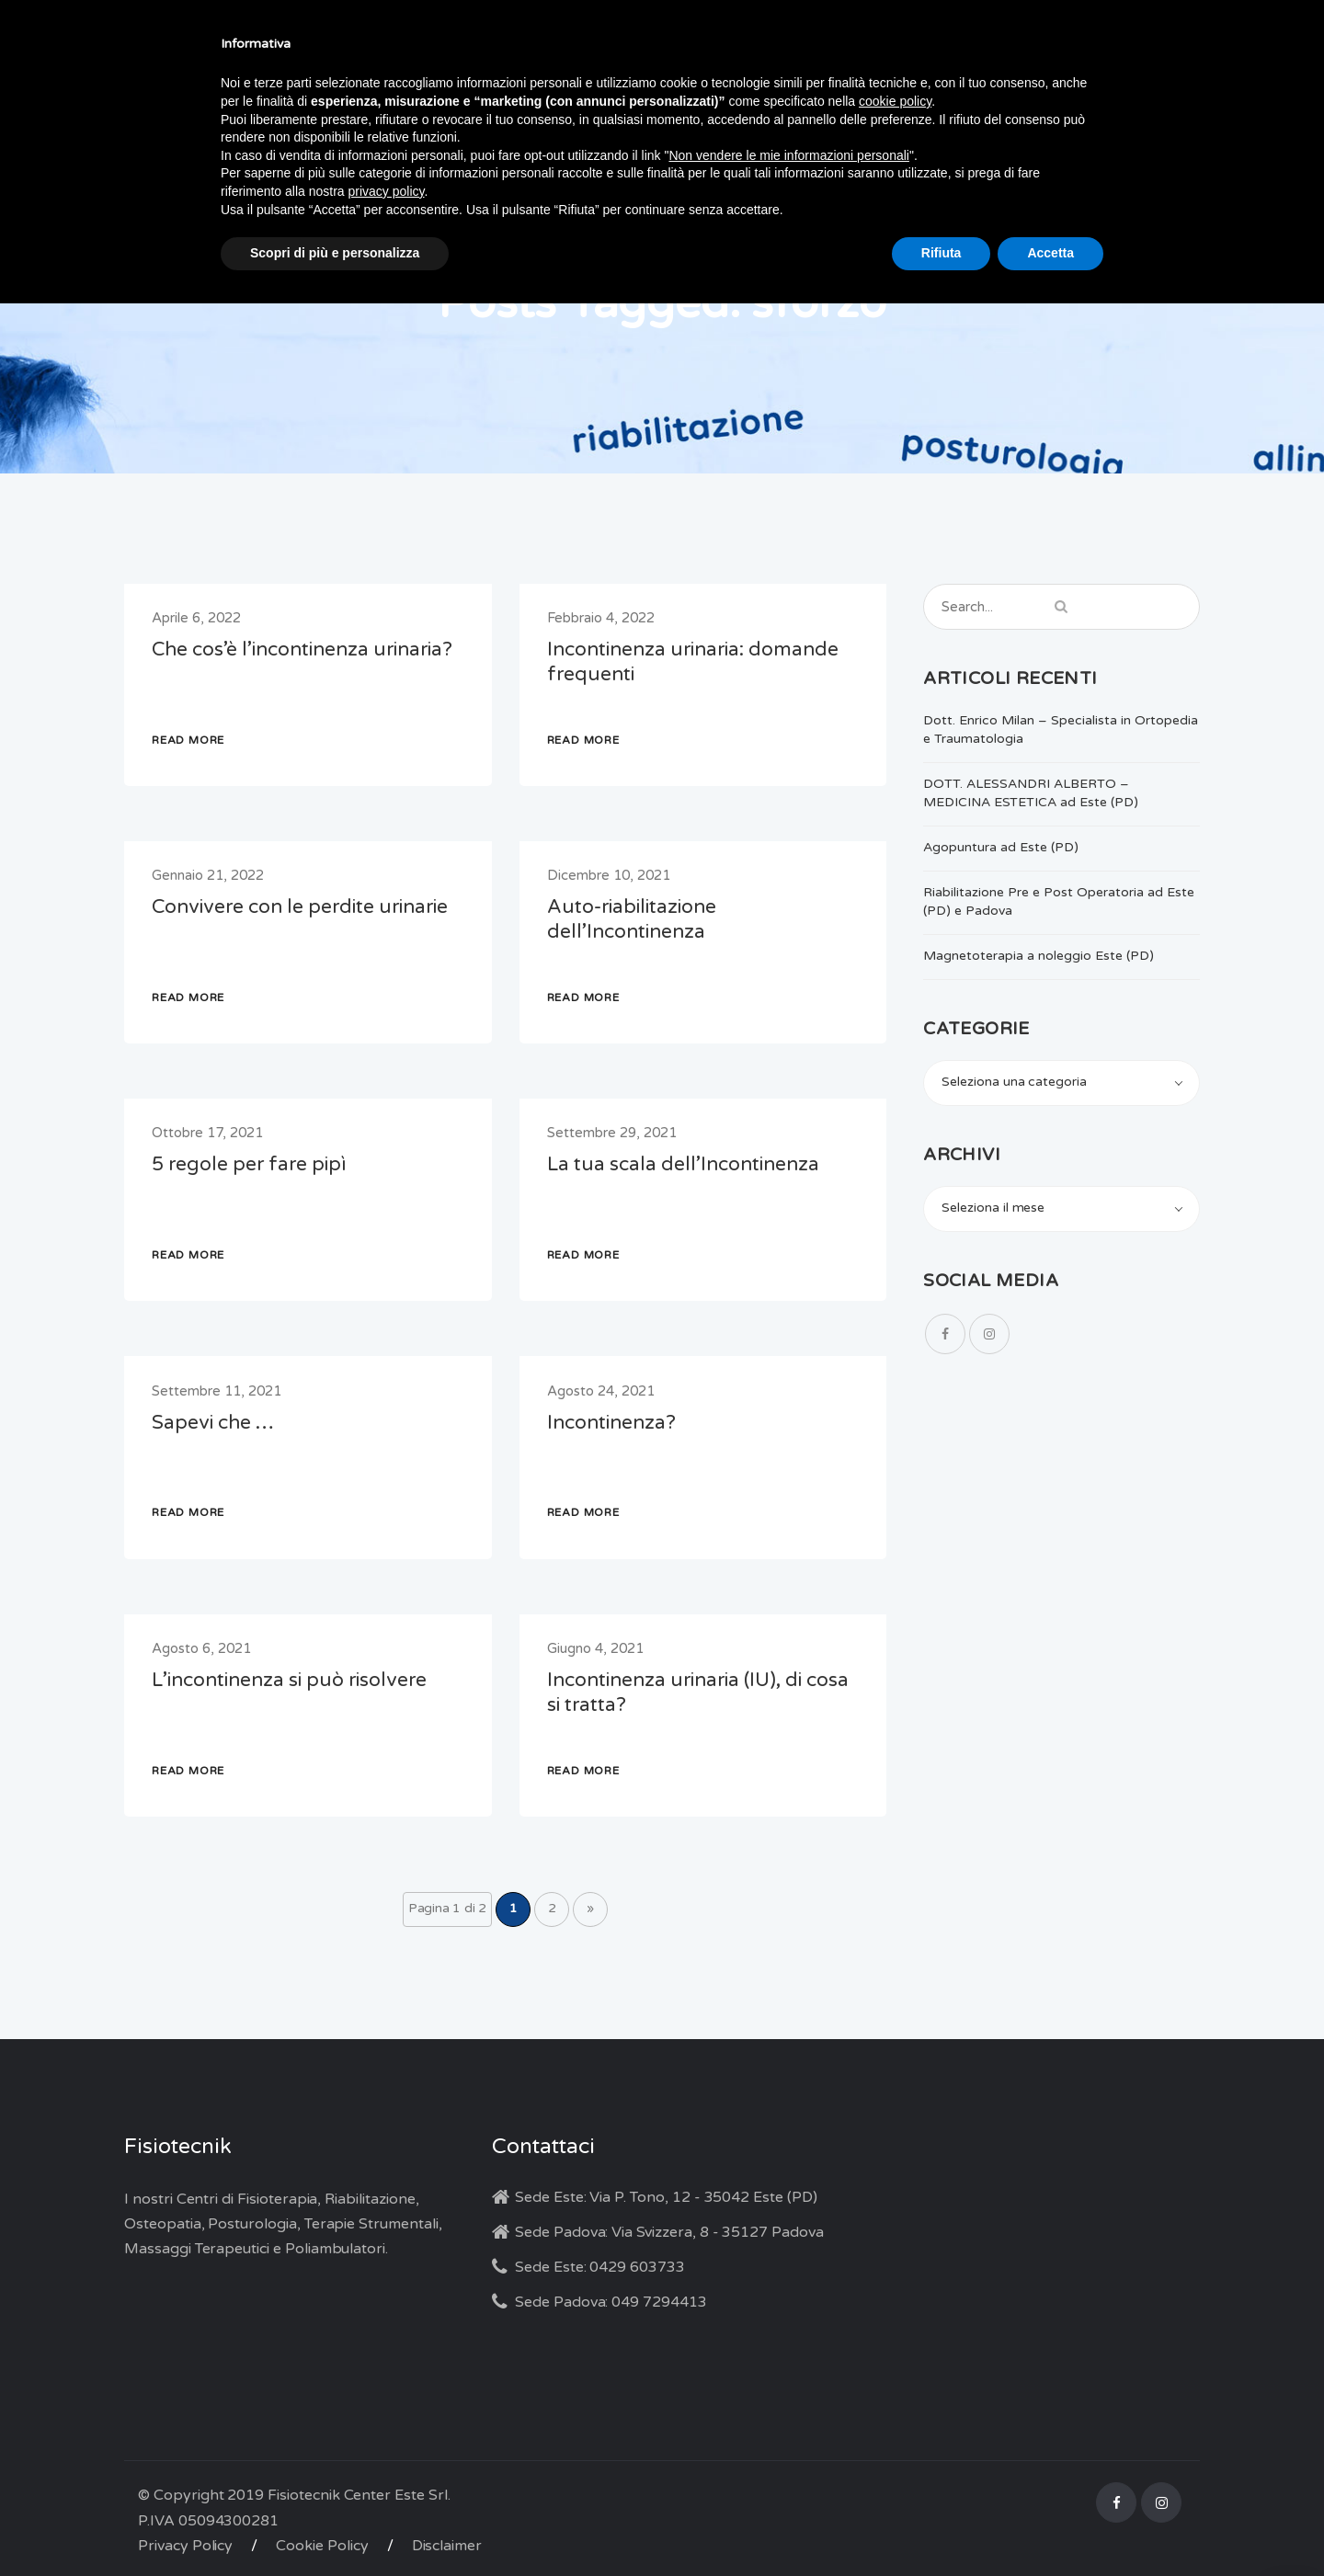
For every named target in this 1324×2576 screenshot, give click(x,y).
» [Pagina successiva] (590, 1908)
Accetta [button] (1050, 252)
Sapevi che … (213, 1422)
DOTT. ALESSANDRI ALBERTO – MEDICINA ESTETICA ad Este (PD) (1030, 793)
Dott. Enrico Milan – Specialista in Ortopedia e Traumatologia (1060, 729)
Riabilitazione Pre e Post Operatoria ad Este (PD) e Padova (1058, 901)
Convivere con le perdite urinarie (300, 906)
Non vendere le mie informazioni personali (788, 155)
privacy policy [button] (386, 191)
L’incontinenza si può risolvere (289, 1680)
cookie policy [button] (895, 101)
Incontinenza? (611, 1422)
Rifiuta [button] (941, 252)
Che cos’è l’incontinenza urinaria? (302, 649)
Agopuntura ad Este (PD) (1001, 847)
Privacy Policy (185, 2545)
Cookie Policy (322, 2545)
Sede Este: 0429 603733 (600, 2267)
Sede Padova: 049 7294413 (611, 2302)
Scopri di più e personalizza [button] (334, 252)
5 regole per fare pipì (249, 1164)
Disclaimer (447, 2545)
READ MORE (188, 740)
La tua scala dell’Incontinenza (683, 1164)
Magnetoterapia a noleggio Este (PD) (1038, 955)
